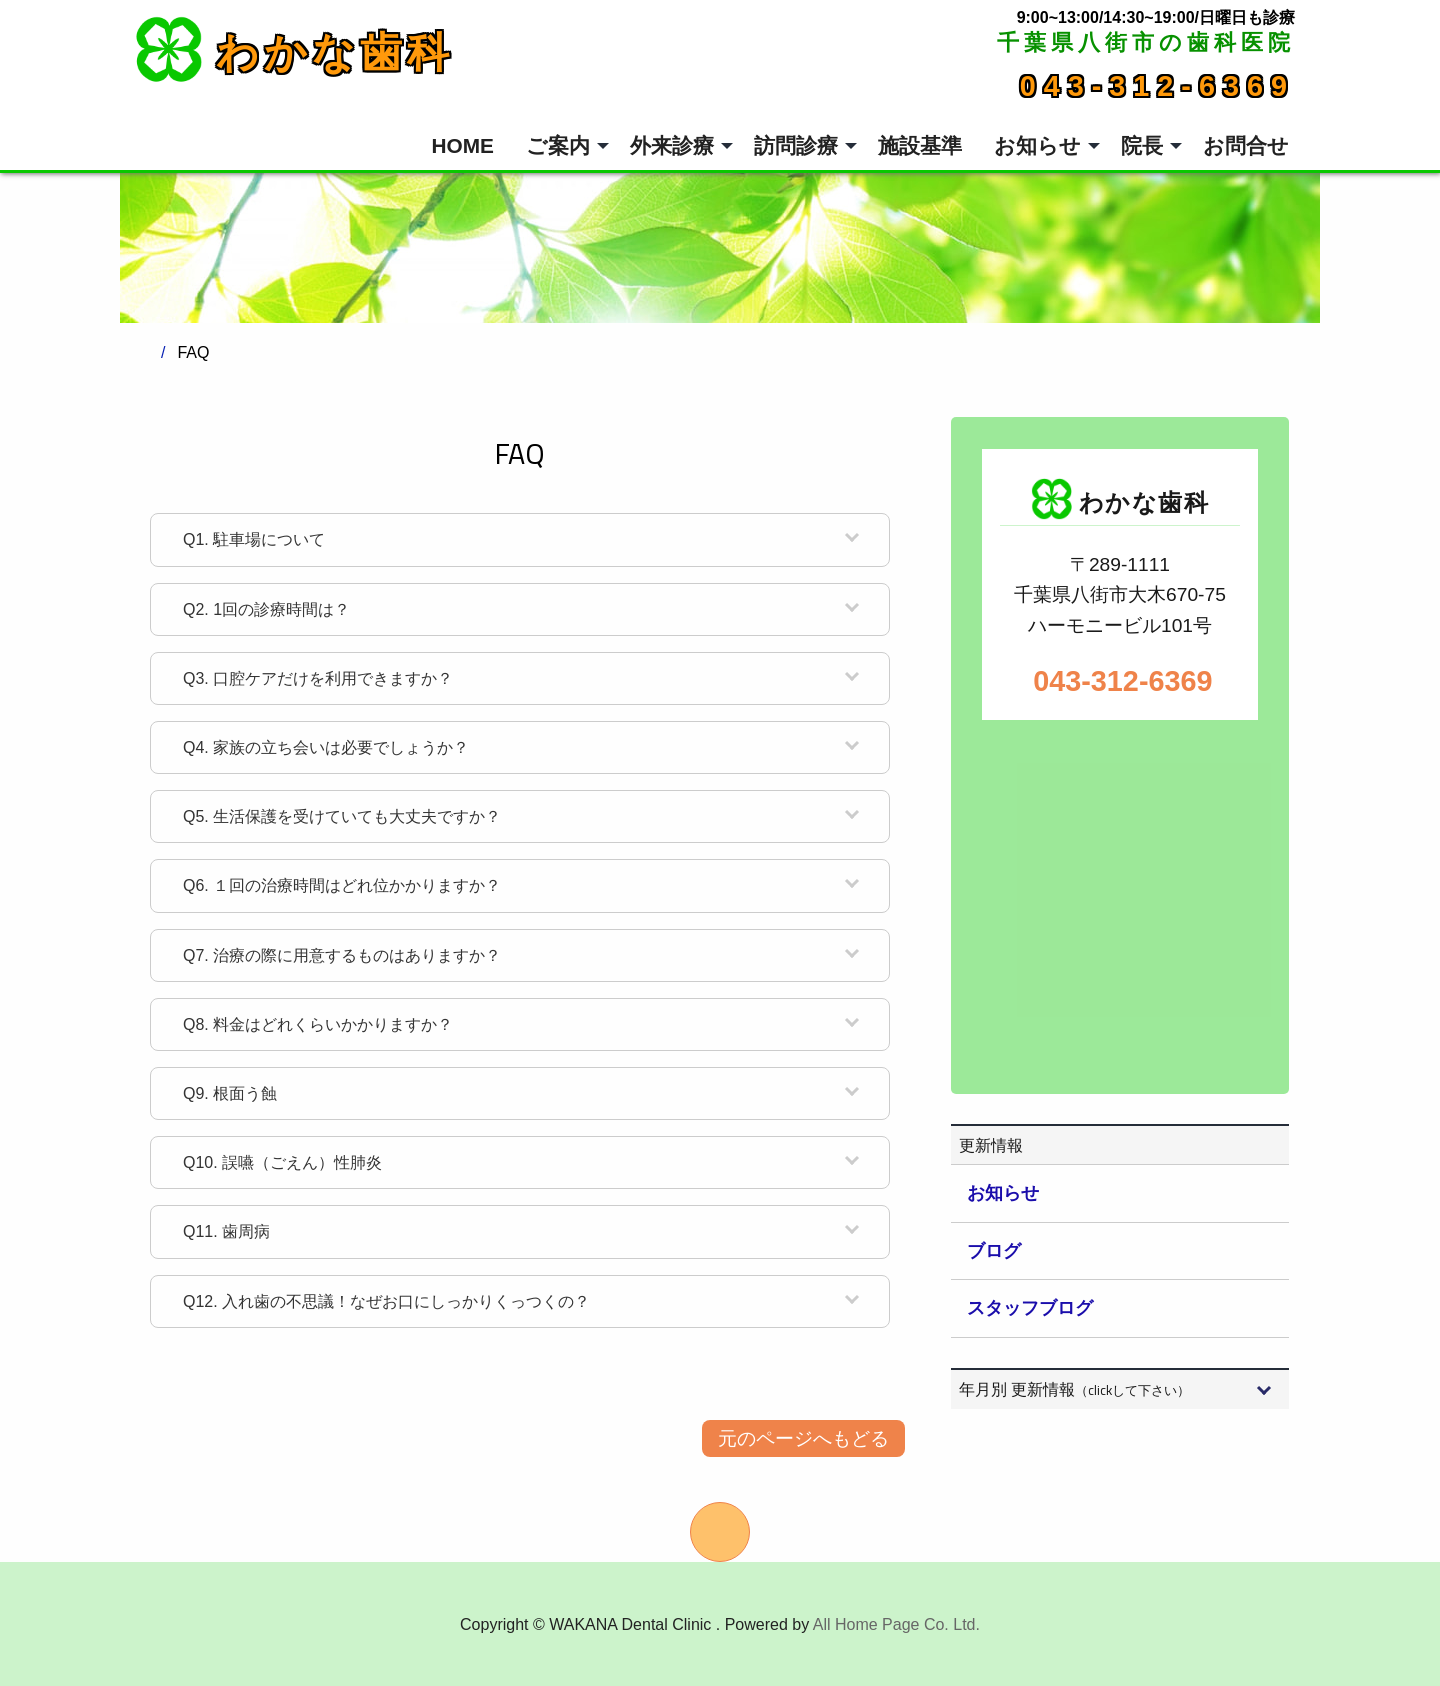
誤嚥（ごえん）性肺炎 (282, 1162)
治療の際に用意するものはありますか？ (342, 955)
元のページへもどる (803, 1438)
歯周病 (226, 1231)
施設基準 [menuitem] (920, 145)
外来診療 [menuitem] (672, 145)
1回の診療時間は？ (266, 609)
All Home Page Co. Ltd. (896, 1624)
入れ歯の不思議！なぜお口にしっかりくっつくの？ (386, 1301)
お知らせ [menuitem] (1037, 145)
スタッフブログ (1030, 1308)
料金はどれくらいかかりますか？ (318, 1024)
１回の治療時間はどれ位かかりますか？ (342, 885)
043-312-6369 (1157, 86)
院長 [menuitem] (1142, 145)
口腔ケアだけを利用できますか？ (318, 678)
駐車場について (254, 539)
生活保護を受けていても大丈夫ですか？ (342, 816)
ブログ (994, 1251)
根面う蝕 (230, 1093)
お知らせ (1003, 1193)
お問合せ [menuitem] (1246, 145)
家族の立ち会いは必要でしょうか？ (326, 747)
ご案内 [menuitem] (558, 145)
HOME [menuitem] (463, 145)
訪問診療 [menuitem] (796, 145)
